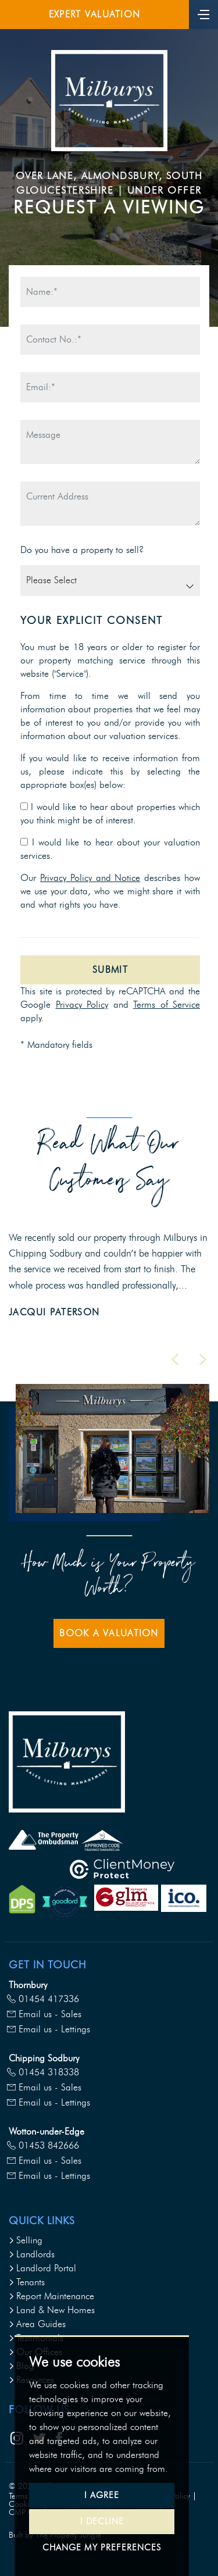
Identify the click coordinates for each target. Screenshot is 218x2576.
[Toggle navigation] (203, 13)
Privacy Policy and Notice (90, 877)
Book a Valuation (108, 1633)
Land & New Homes (52, 2309)
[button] (175, 1359)
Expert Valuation (94, 14)
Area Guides (37, 2323)
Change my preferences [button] (101, 2547)
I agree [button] (101, 2495)
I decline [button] (102, 2521)
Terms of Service (166, 1004)
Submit (110, 969)
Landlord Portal (42, 2268)
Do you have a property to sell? (82, 549)
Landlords (32, 2254)
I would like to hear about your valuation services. (110, 849)
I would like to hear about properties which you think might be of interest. (110, 813)
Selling (25, 2240)
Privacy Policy (82, 1004)
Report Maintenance (51, 2296)
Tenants (27, 2282)
